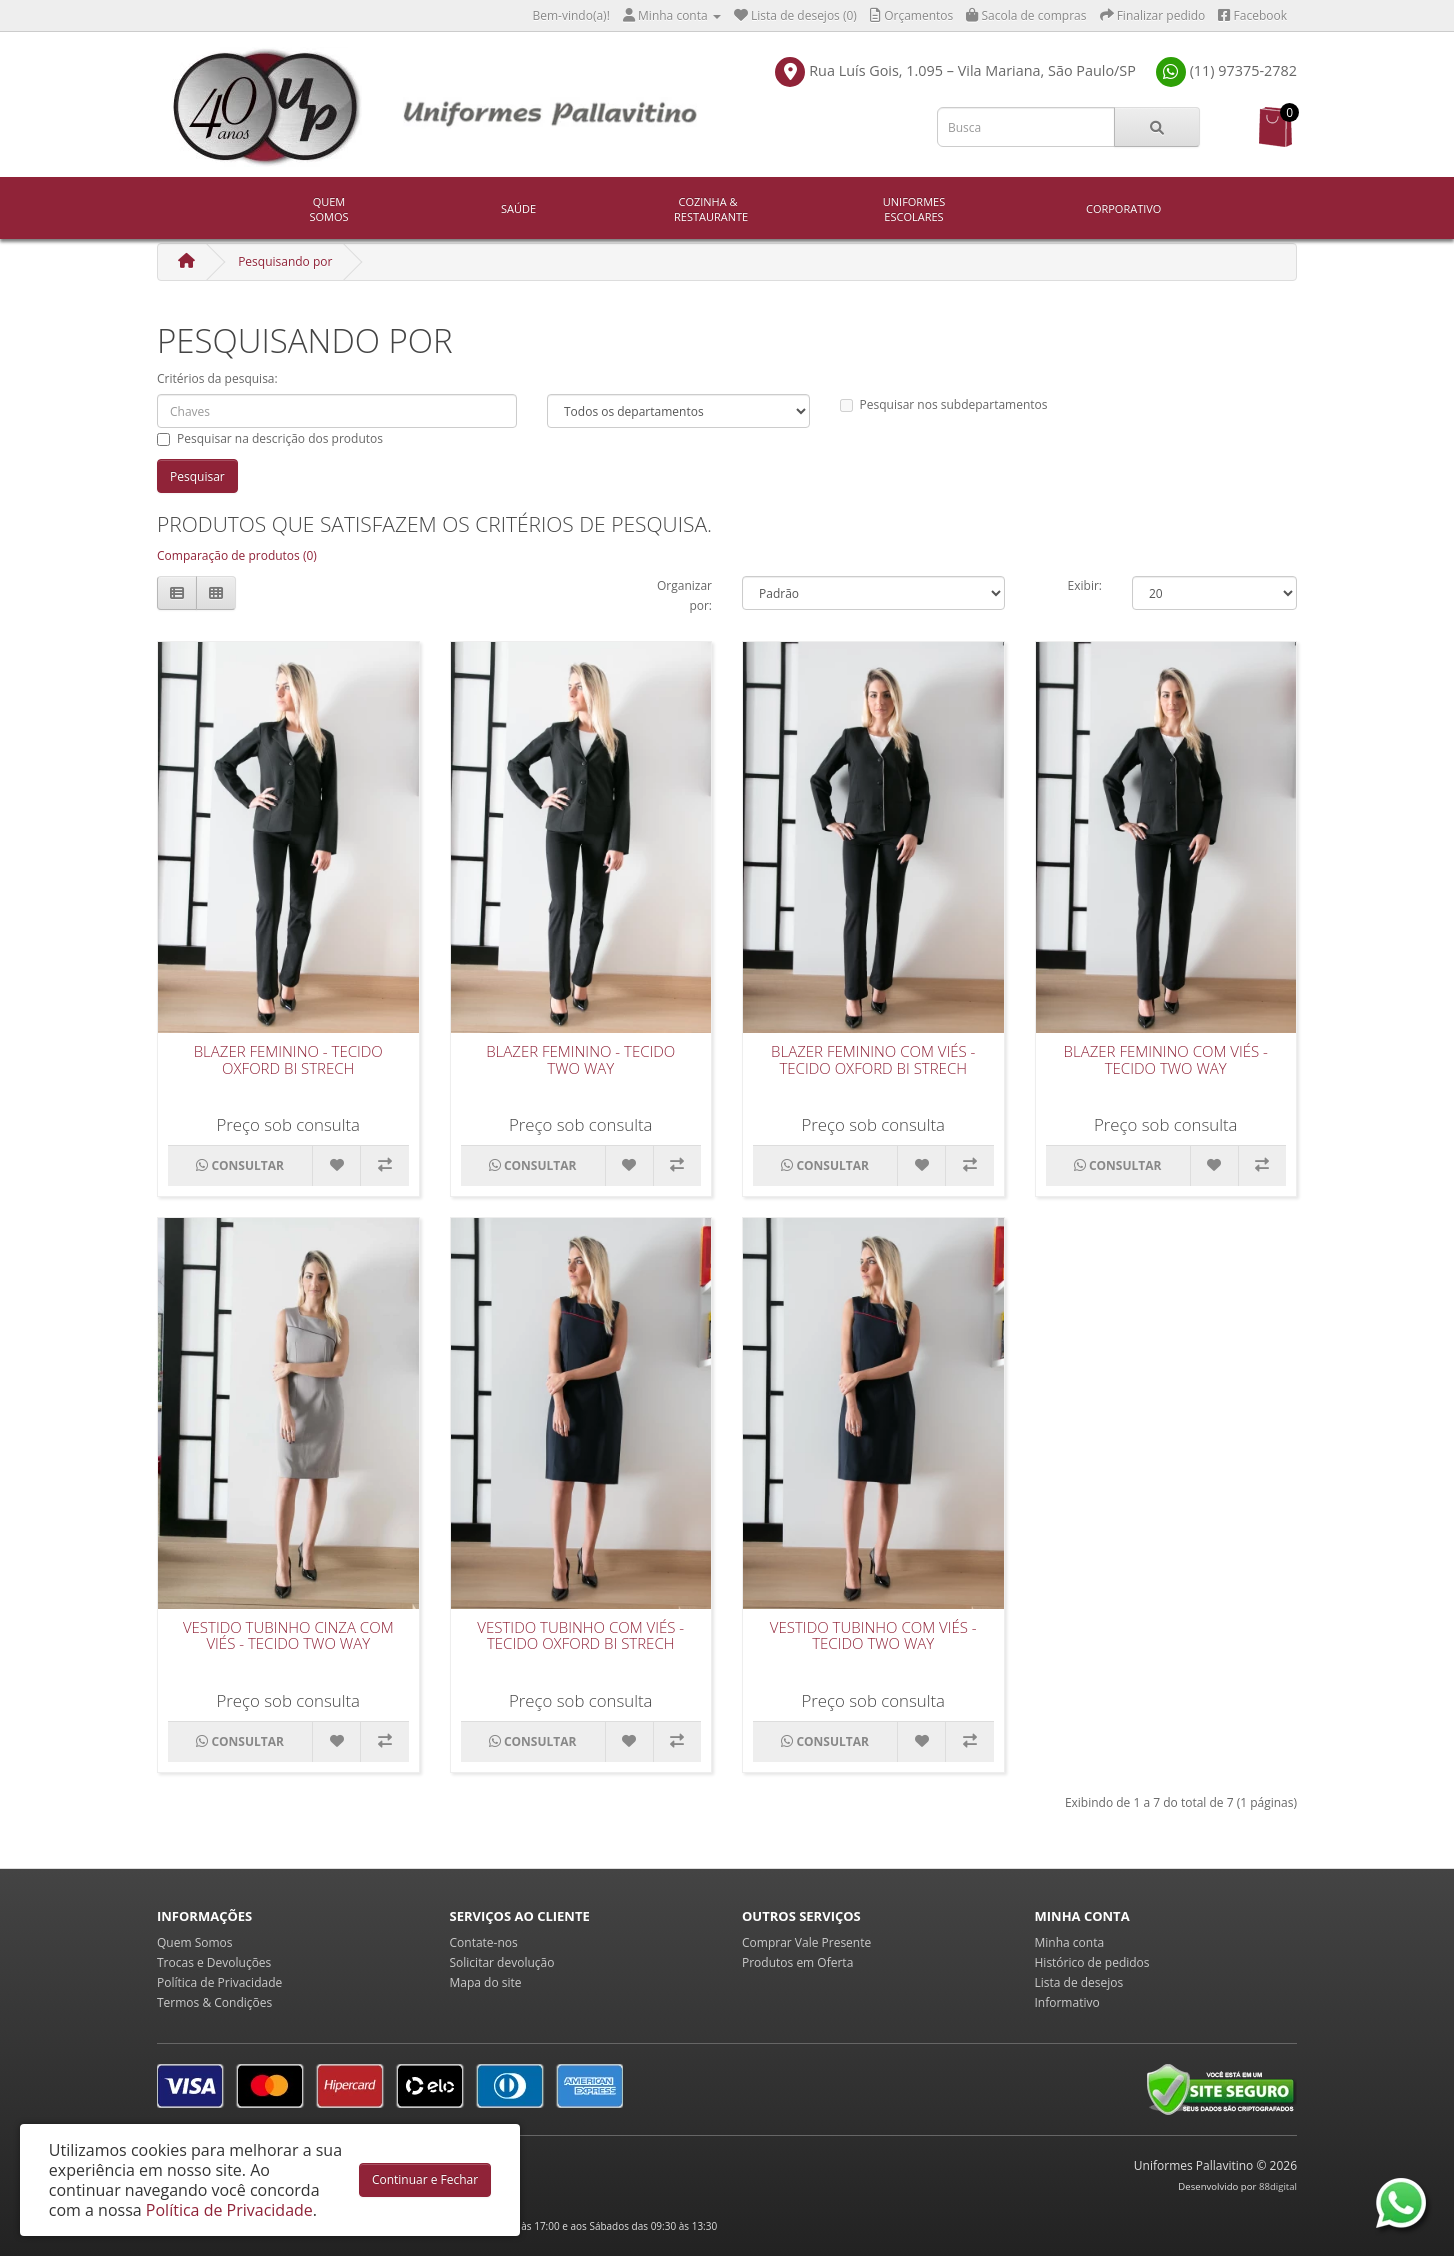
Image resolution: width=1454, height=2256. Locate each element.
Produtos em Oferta (797, 1962)
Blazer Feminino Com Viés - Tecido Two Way (1166, 1059)
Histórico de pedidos (1092, 1962)
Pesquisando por (285, 261)
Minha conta (1070, 1942)
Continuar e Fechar (425, 2179)
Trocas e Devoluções (214, 1962)
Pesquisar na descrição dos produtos (270, 438)
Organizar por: (684, 595)
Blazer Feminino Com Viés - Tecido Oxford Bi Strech (873, 1059)
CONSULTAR (240, 1165)
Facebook (1252, 15)
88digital (1278, 2186)
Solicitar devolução (502, 1962)
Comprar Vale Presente (806, 1942)
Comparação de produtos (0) (237, 555)
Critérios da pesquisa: (217, 378)
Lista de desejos (1079, 1982)
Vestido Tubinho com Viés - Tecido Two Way (873, 1635)
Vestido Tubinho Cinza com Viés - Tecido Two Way (288, 1635)
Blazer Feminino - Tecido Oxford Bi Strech (288, 1059)
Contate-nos (484, 1942)
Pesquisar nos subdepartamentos (944, 404)
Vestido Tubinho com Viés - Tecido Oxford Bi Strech (580, 1635)
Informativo (1067, 2002)
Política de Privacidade (219, 1982)
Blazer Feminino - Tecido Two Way (580, 1059)
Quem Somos (328, 209)
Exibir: (1085, 585)
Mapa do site (486, 1982)
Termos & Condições (214, 2002)
